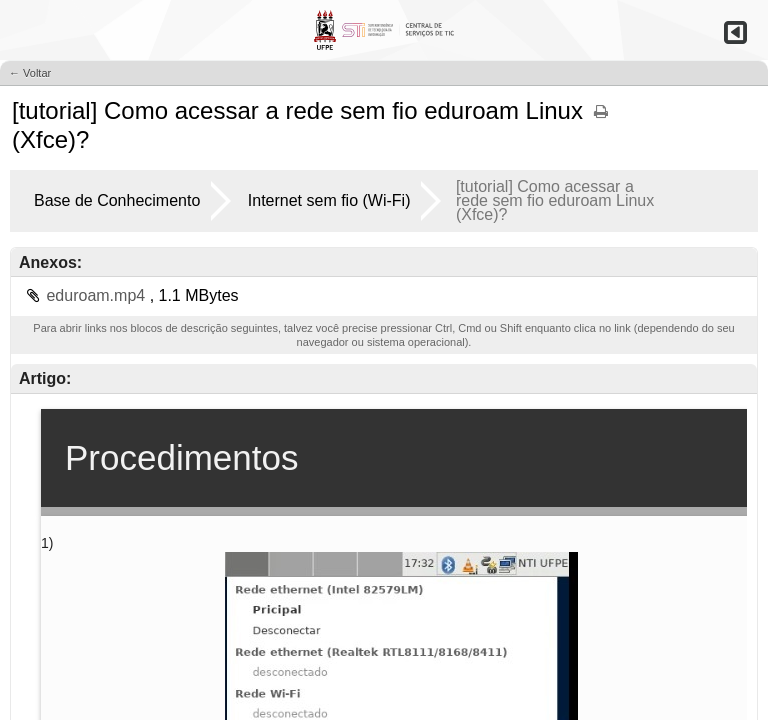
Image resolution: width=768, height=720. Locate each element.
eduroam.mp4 (97, 295)
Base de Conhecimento (117, 200)
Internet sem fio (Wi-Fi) (329, 200)
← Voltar (30, 73)
